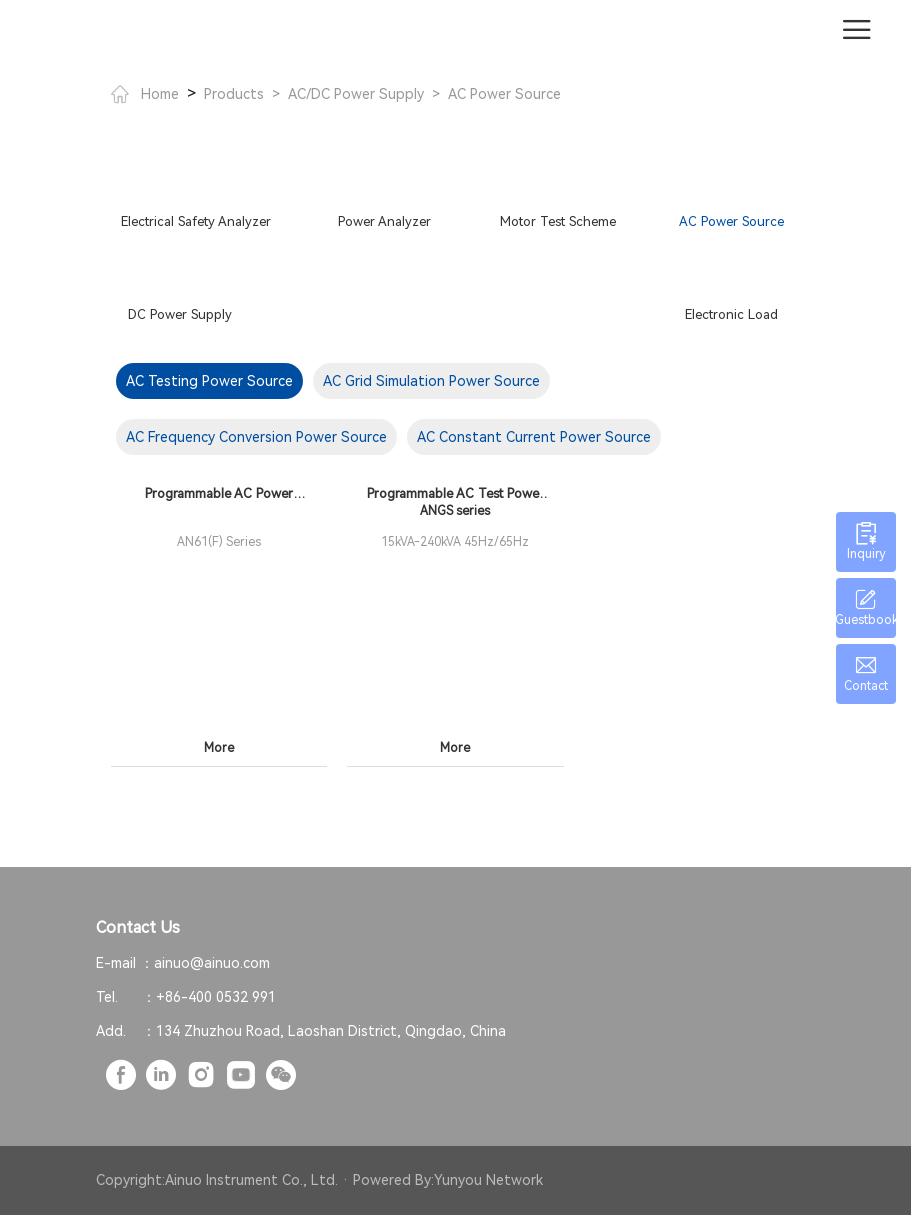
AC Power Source (504, 94)
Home (145, 94)
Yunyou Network (488, 1180)
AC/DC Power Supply (356, 94)
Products (234, 94)
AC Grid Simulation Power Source (431, 381)
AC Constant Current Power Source (534, 437)
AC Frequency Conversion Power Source (256, 437)
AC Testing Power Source (209, 381)
